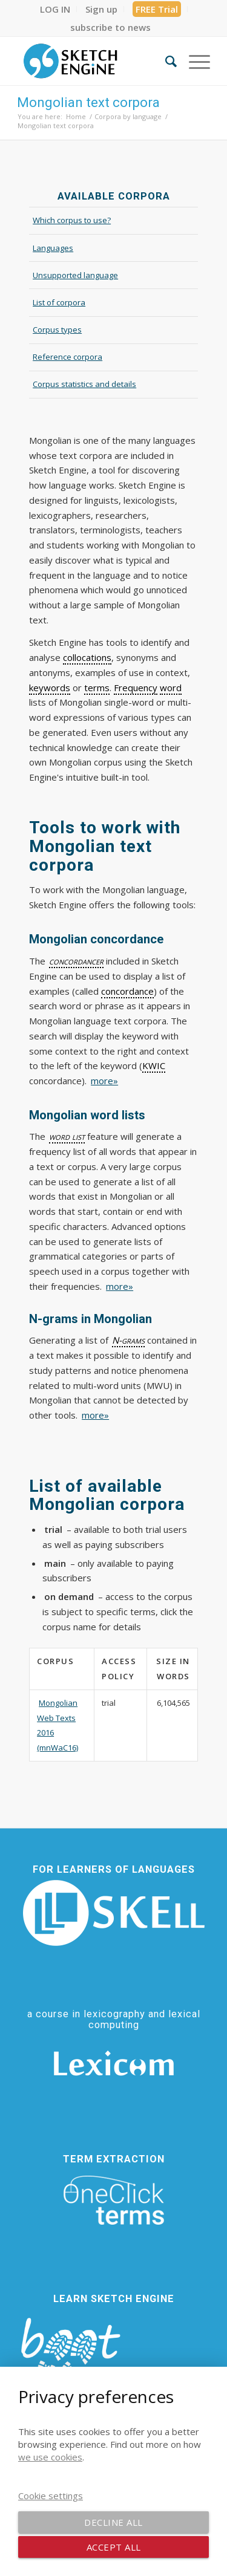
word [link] (171, 687)
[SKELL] (114, 1913)
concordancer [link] (76, 961)
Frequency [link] (135, 687)
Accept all (114, 2547)
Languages (53, 247)
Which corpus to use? (72, 220)
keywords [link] (49, 687)
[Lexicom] (113, 2063)
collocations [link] (87, 657)
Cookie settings (50, 2496)
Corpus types (57, 329)
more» (104, 1081)
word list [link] (67, 1136)
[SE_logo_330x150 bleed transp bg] (94, 61)
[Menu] (193, 61)
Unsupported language (75, 275)
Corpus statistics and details (84, 384)
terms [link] (97, 687)
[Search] (165, 61)
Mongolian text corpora (88, 102)
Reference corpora (67, 356)
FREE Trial (157, 9)
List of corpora (59, 302)
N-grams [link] (128, 1340)
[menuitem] (55, 9)
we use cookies (50, 2457)
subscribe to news (110, 27)
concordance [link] (127, 991)
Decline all (113, 2522)
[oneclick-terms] (113, 2200)
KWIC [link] (153, 1065)
